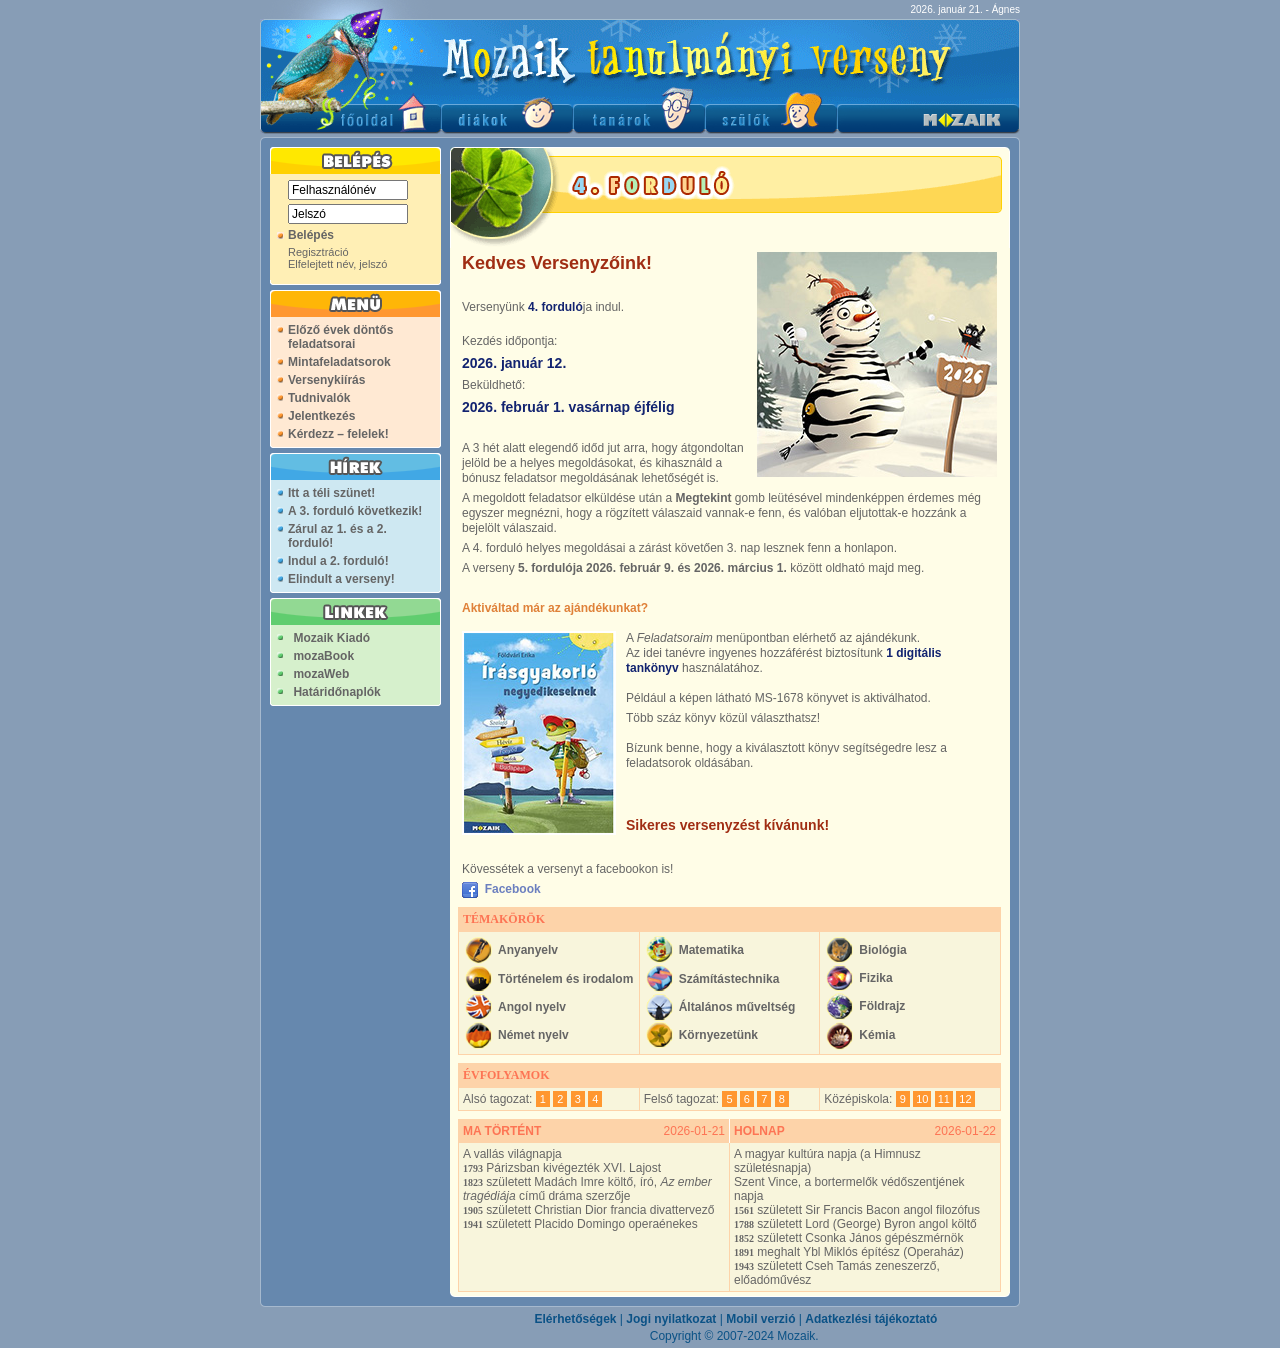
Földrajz (882, 1006)
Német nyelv (533, 1035)
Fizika (875, 978)
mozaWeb (321, 674)
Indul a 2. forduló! (338, 561)
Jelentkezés (321, 416)
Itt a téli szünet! (331, 493)
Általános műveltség (737, 1007)
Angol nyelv (532, 1007)
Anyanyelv (528, 950)
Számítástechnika (729, 979)
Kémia (877, 1035)
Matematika (711, 950)
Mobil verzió (760, 1319)
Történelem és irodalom (565, 979)
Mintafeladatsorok (339, 362)
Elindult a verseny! (341, 579)
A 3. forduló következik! (355, 511)
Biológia (882, 950)
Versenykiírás (326, 380)
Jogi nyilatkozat (671, 1319)
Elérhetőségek (575, 1319)
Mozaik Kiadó (331, 638)
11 (944, 1099)
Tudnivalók (319, 398)
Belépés (311, 235)
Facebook (509, 889)
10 (922, 1099)
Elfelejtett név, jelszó (337, 264)
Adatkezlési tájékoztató (871, 1319)
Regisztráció (318, 252)
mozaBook (323, 656)
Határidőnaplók (336, 692)
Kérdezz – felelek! (338, 434)
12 (965, 1099)
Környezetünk (718, 1035)
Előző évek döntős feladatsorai (340, 337)
